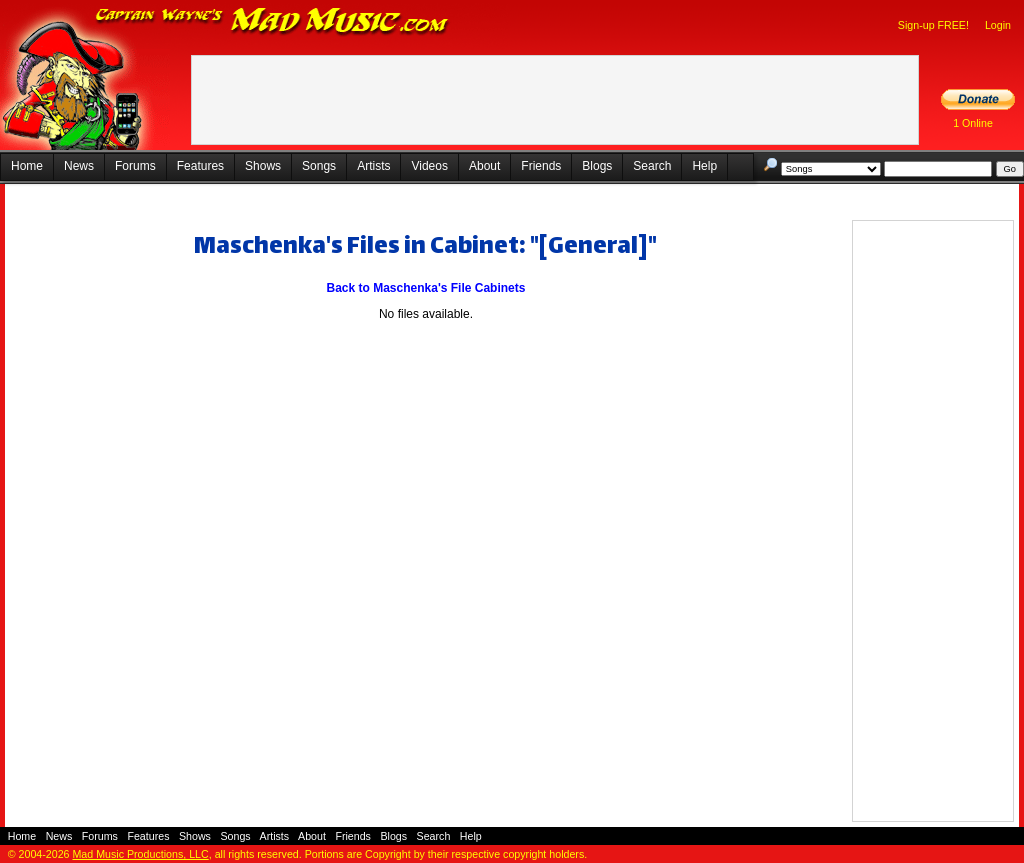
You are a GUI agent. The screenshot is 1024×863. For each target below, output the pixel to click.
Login (998, 25)
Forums (135, 166)
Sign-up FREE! (933, 25)
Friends (541, 166)
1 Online (973, 123)
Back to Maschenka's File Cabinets (426, 288)
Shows (263, 166)
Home (27, 166)
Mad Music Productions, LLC (140, 854)
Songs (319, 166)
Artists (373, 166)
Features (200, 166)
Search (652, 166)
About (484, 166)
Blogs (597, 166)
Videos (429, 166)
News (79, 166)
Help (704, 166)
